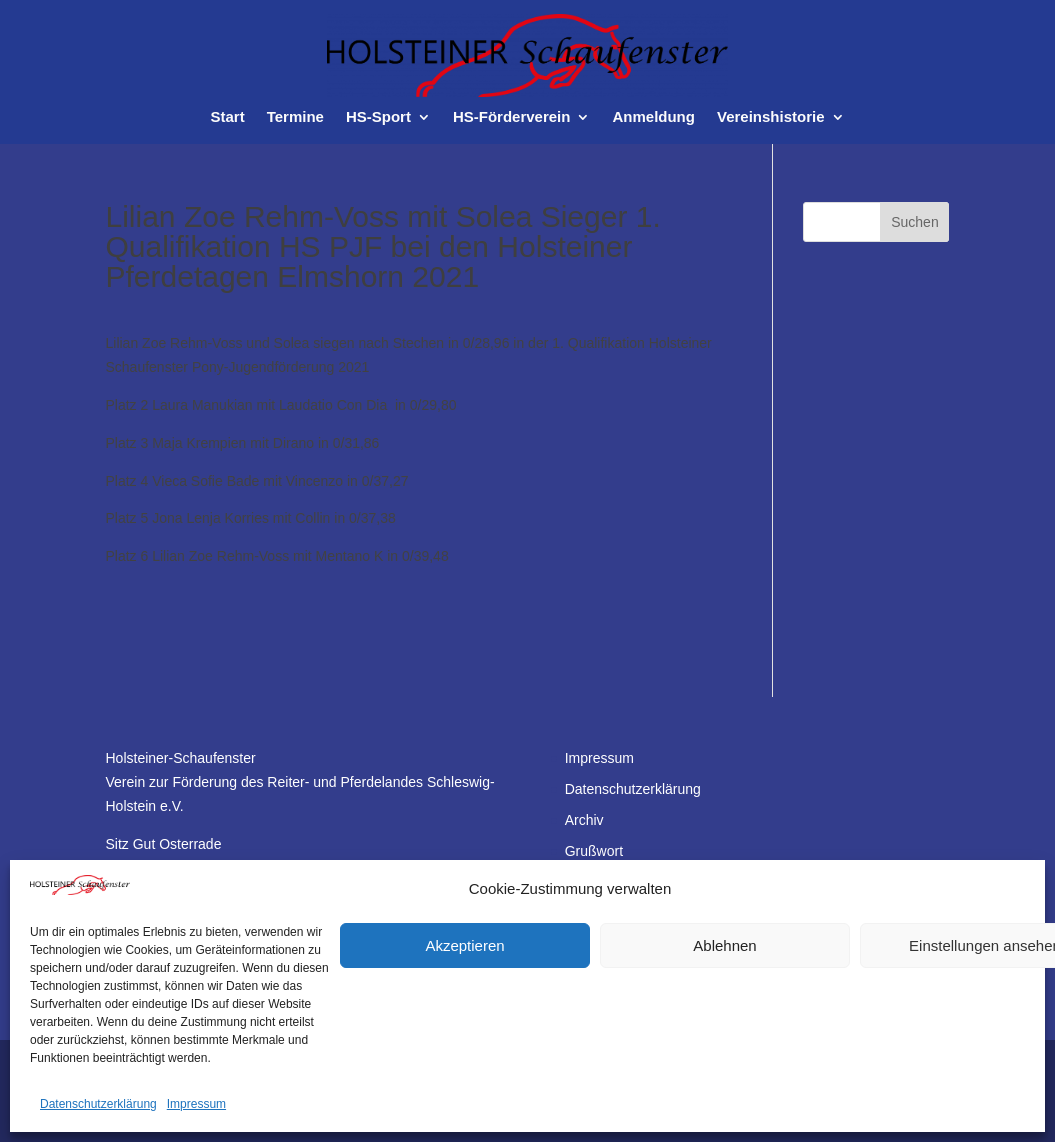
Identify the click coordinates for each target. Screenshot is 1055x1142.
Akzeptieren (464, 945)
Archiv (584, 820)
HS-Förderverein (512, 117)
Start (227, 117)
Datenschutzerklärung (98, 1104)
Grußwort (594, 851)
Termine (295, 117)
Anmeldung (653, 117)
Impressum (196, 1104)
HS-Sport (378, 117)
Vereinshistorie (771, 117)
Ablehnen (724, 945)
